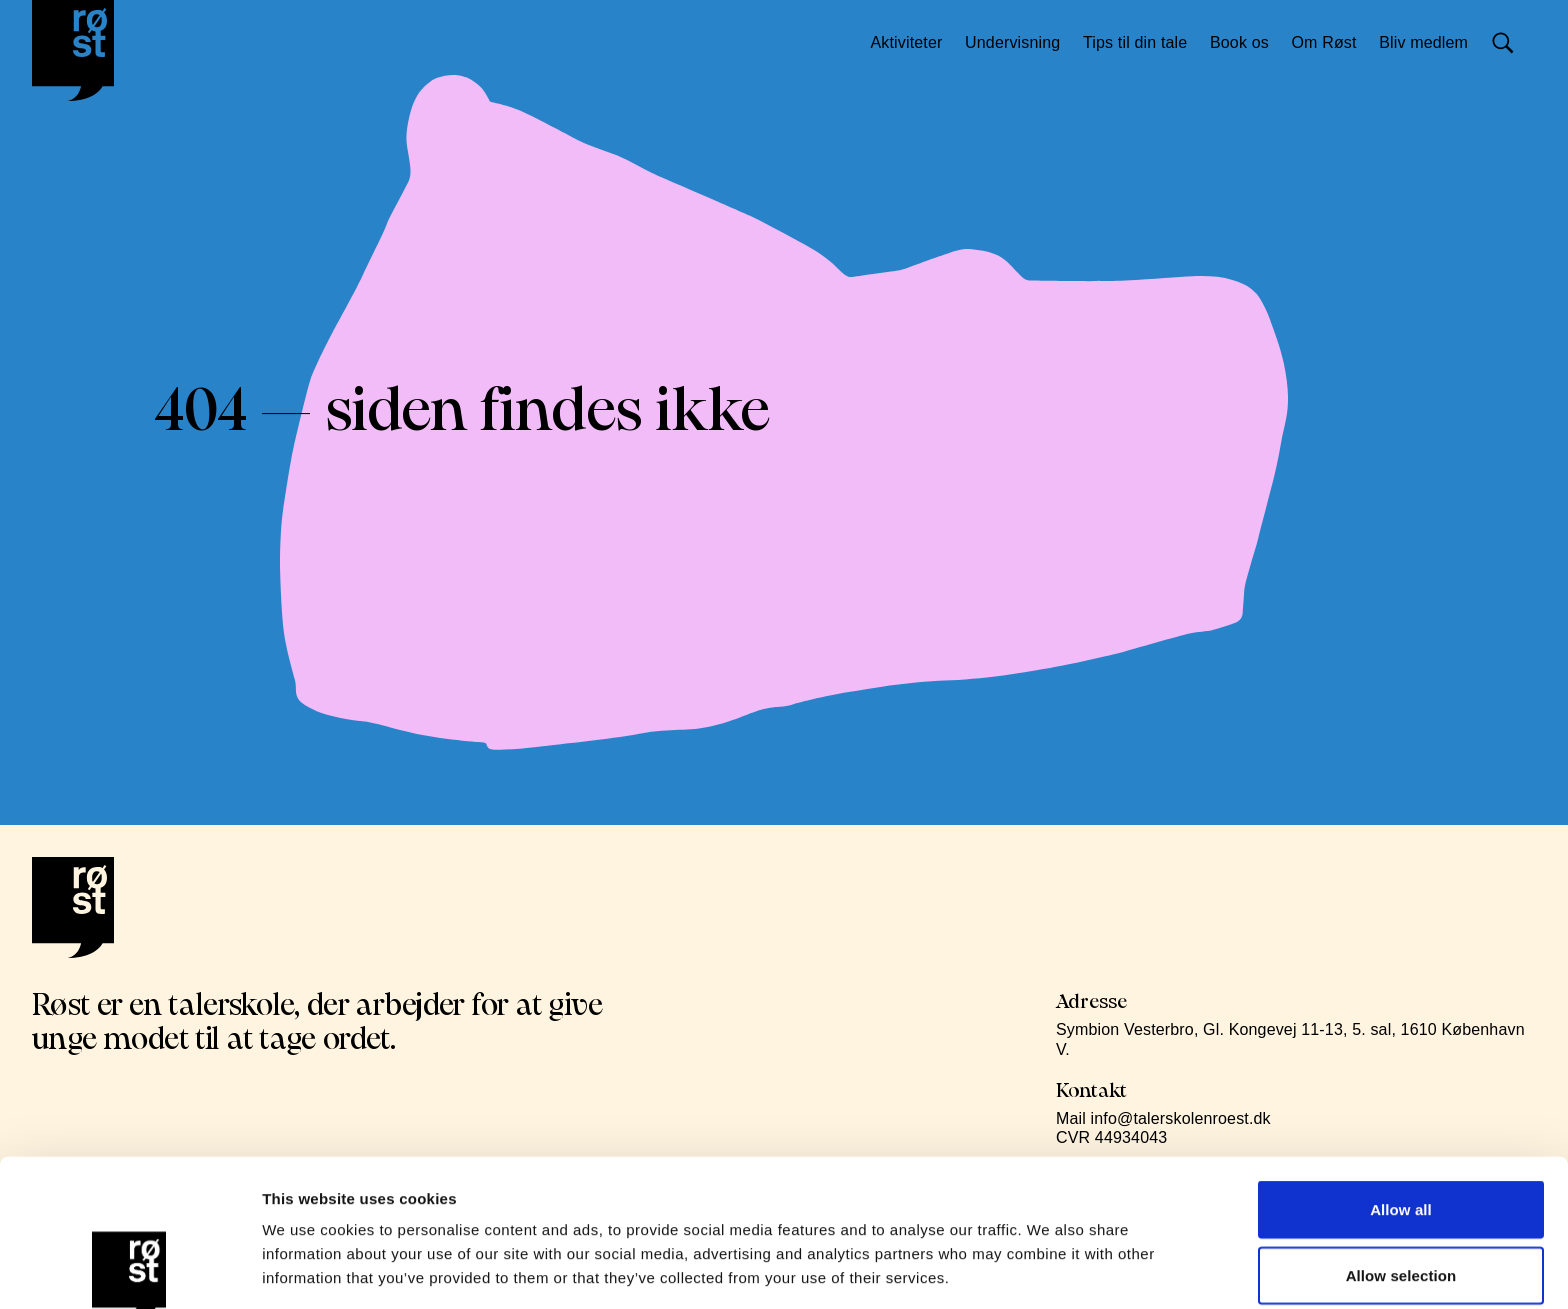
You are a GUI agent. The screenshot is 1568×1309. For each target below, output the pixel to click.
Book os (1247, 42)
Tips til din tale (1143, 42)
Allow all (1401, 1062)
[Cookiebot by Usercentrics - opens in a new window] (129, 1270)
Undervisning (1020, 42)
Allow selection (1401, 1128)
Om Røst (1331, 42)
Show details (1049, 1269)
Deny (1400, 1193)
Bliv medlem (1431, 42)
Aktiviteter (914, 42)
